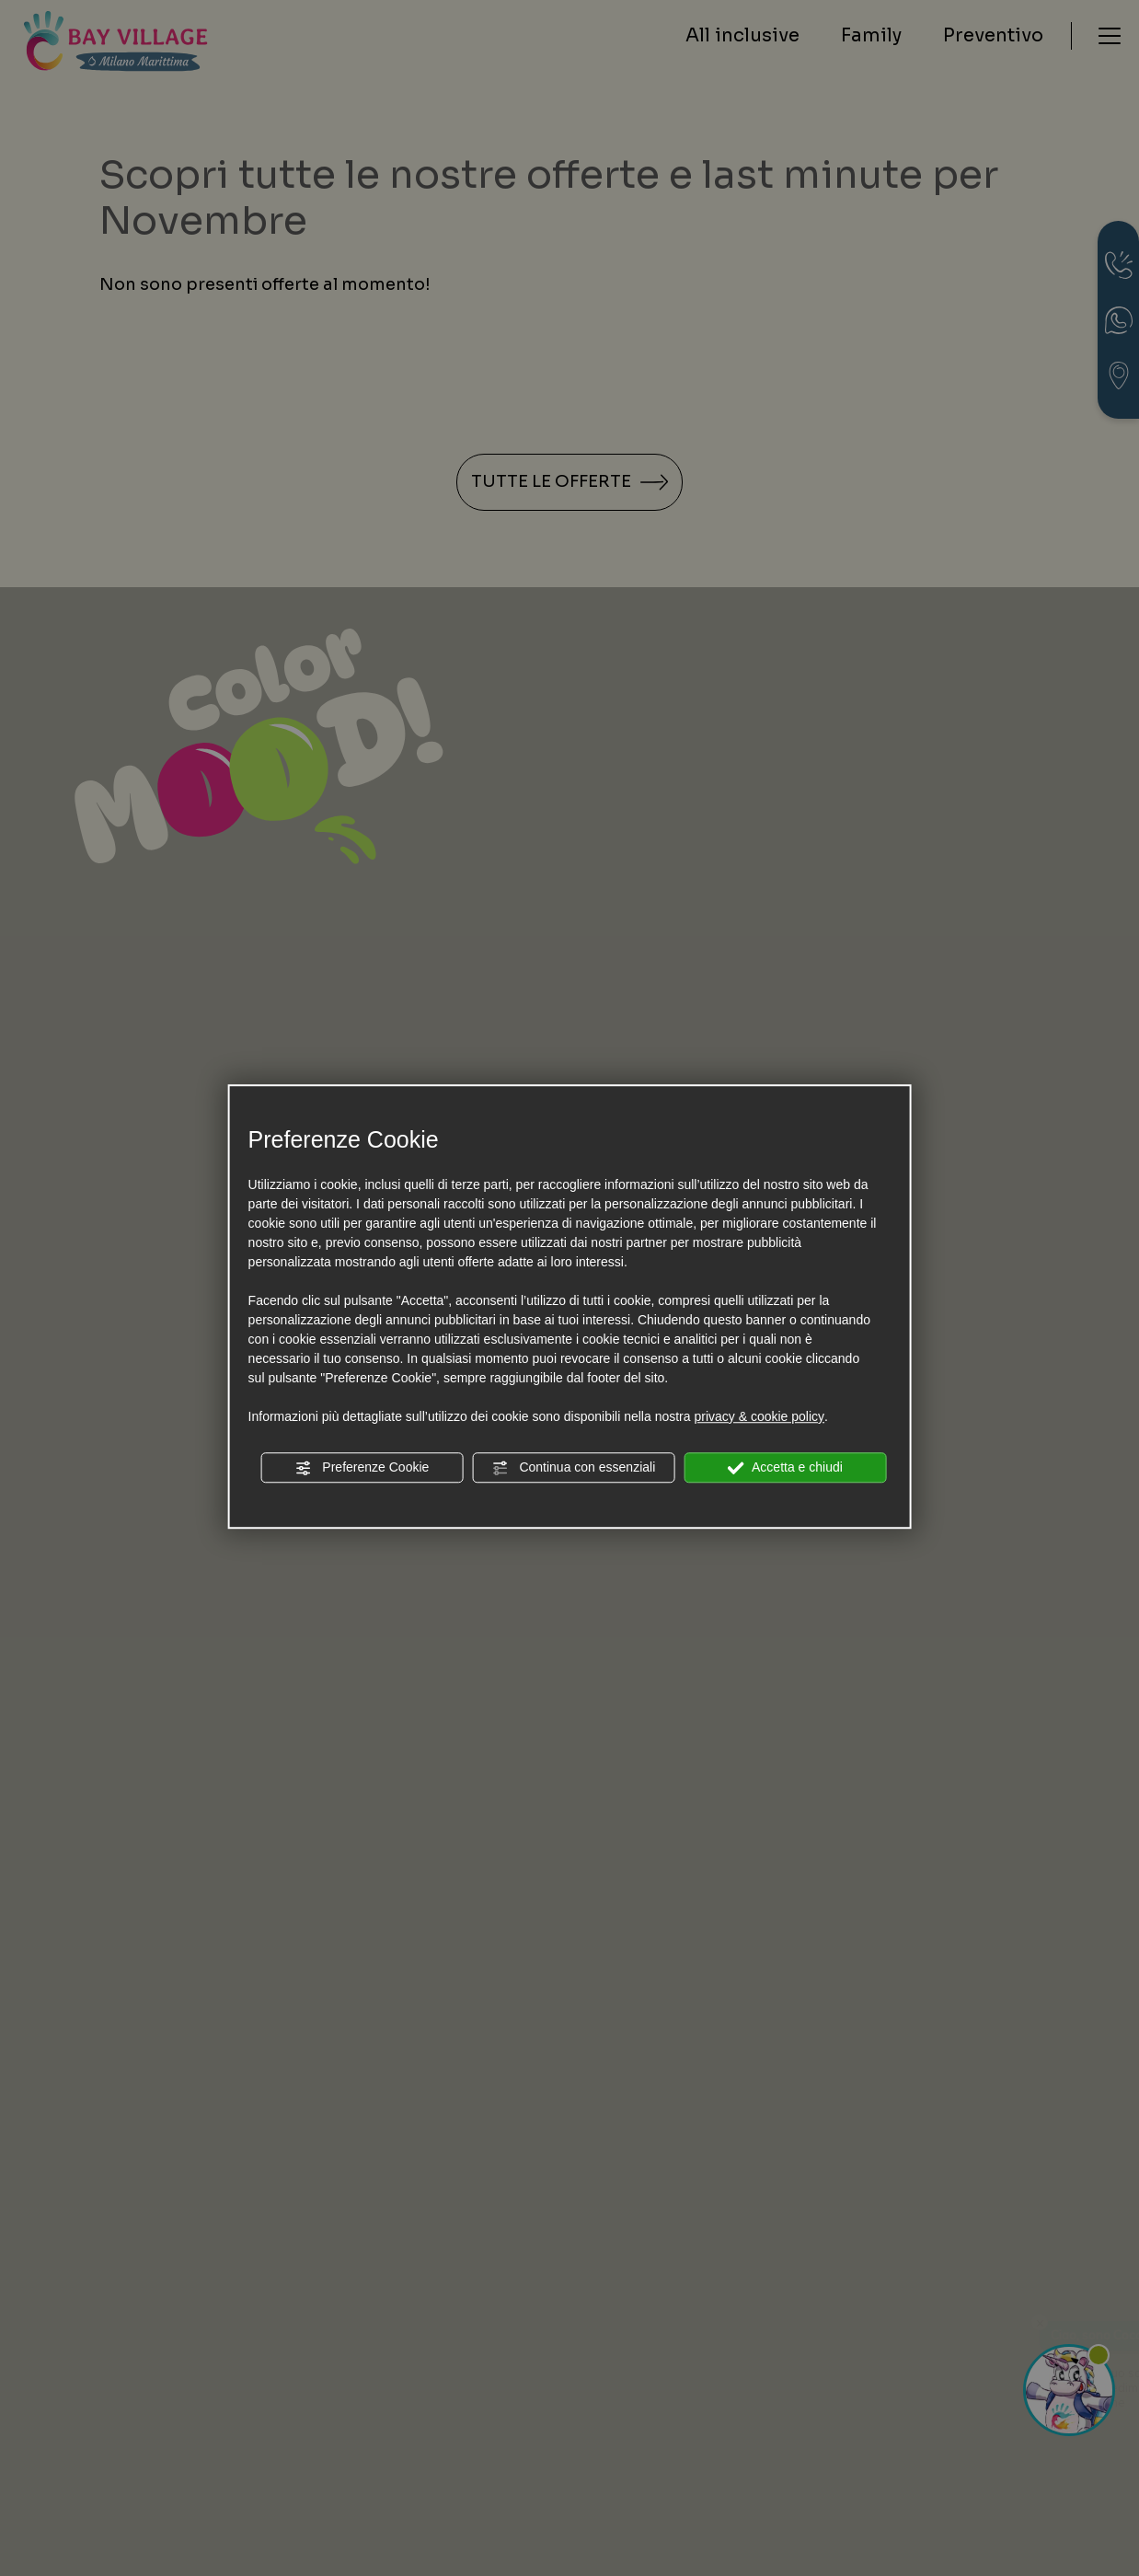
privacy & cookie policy (759, 1416)
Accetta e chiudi (785, 1468)
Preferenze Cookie (361, 1468)
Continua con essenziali (574, 1468)
